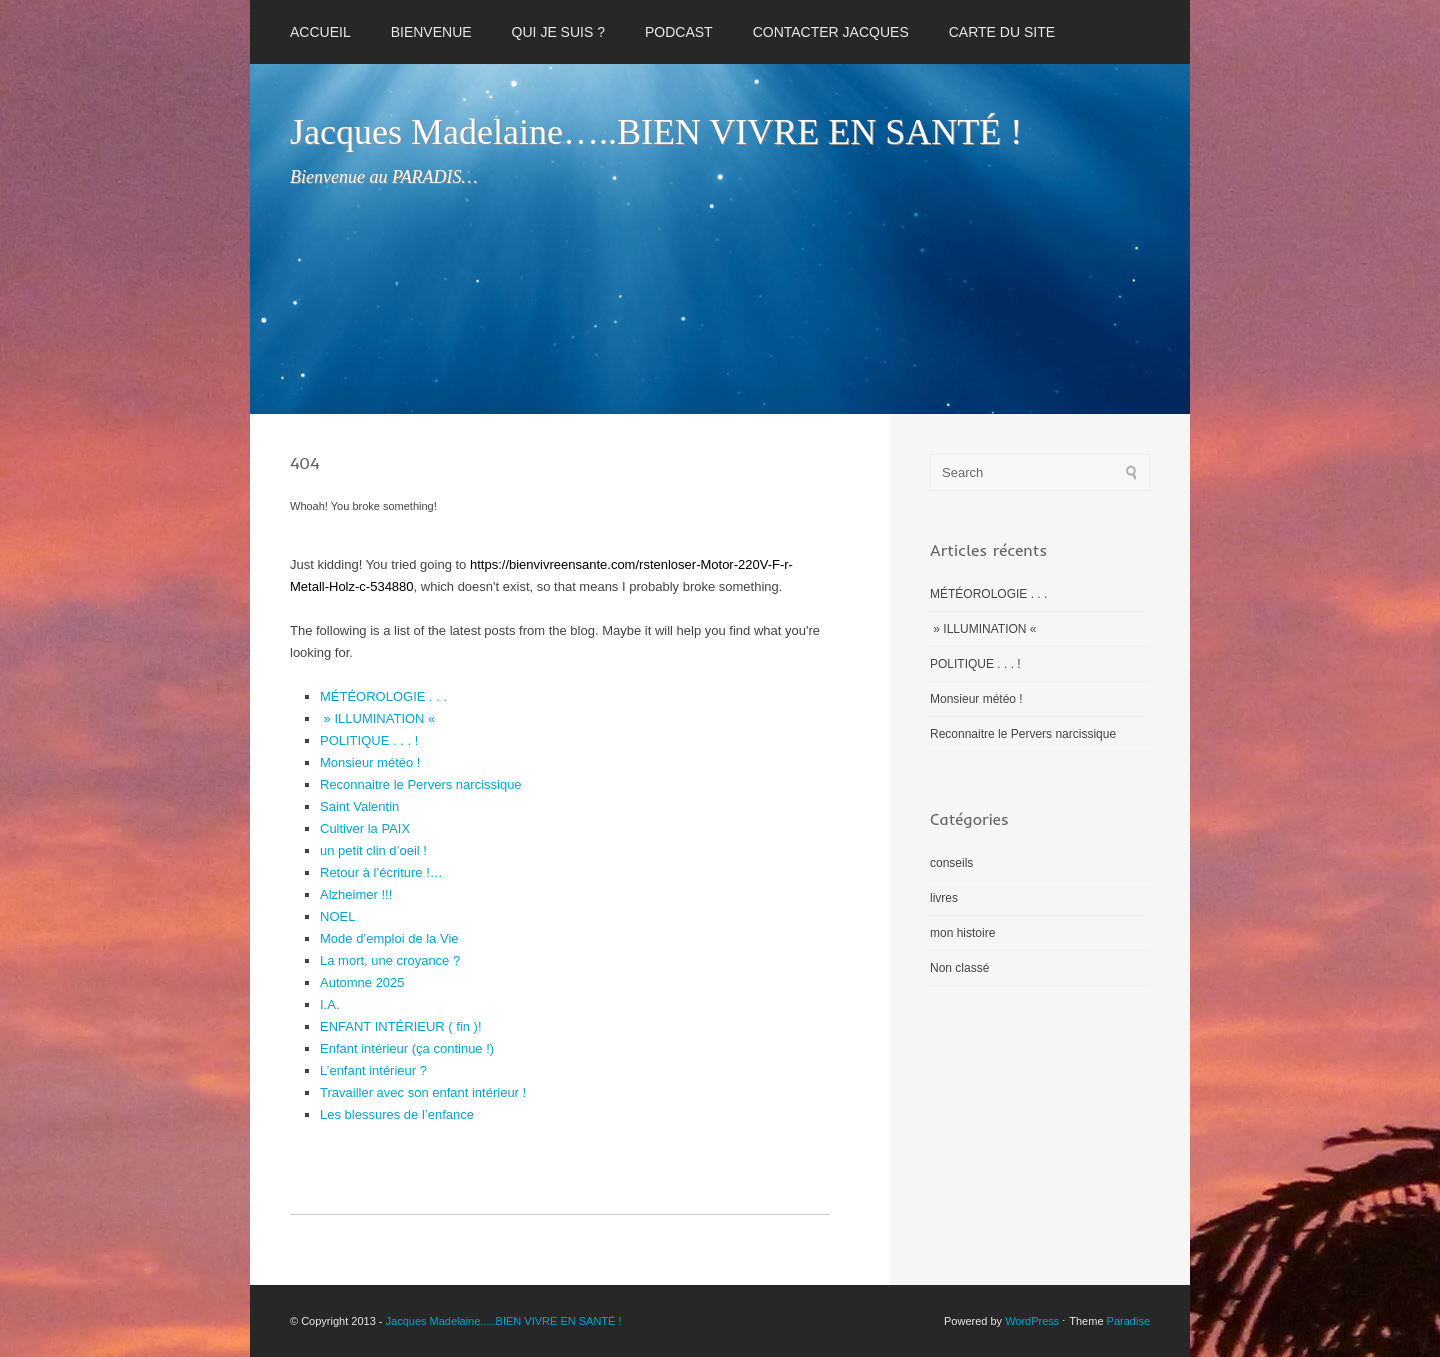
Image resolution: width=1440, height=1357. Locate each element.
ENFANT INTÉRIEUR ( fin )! (401, 1026)
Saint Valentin (359, 806)
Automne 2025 (362, 982)
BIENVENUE (431, 32)
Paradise (1128, 1321)
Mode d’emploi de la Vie (389, 938)
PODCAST (679, 32)
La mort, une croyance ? (390, 960)
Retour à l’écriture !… (381, 872)
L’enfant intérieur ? (373, 1070)
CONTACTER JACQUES (831, 32)
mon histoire (962, 933)
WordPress (1032, 1321)
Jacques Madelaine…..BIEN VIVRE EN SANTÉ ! (656, 132)
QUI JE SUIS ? (558, 32)
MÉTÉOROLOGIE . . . (383, 696)
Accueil (320, 32)
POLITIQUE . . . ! (369, 740)
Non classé (959, 968)
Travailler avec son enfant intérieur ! (423, 1092)
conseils (951, 863)
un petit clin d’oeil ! (373, 850)
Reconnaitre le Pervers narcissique (421, 784)
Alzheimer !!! (356, 894)
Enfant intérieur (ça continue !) (407, 1048)
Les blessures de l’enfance (397, 1114)
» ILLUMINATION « (379, 718)
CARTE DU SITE (1002, 32)
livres (944, 898)
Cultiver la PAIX (365, 828)
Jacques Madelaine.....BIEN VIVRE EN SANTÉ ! (504, 1321)
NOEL (337, 916)
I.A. (330, 1004)
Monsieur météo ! (370, 762)
